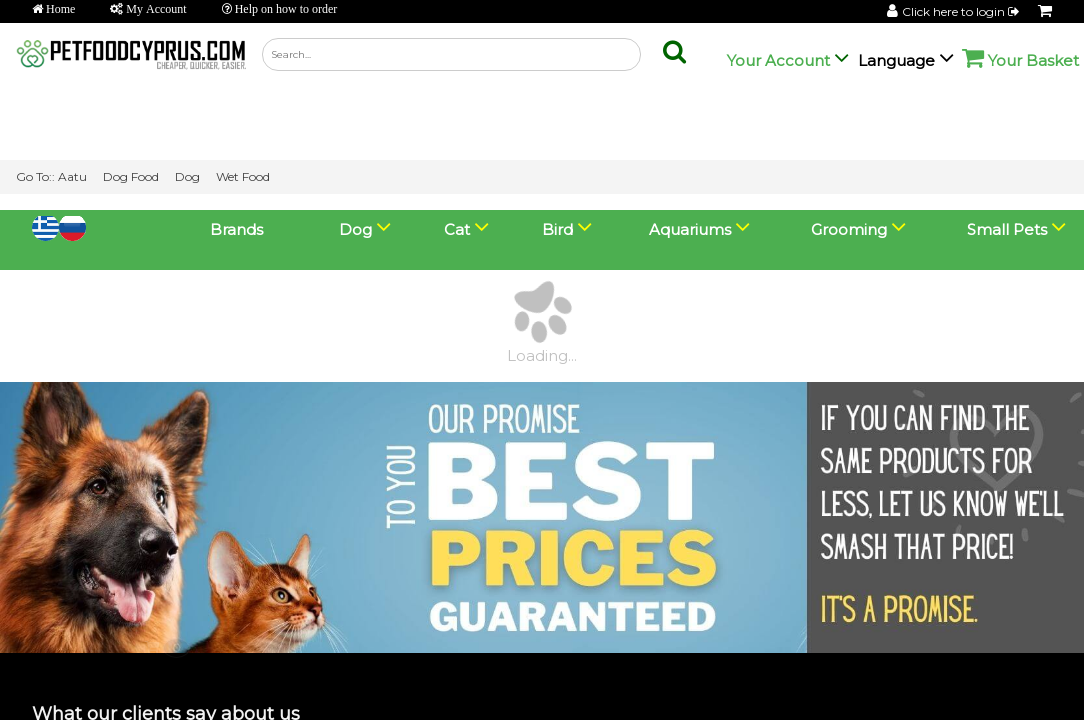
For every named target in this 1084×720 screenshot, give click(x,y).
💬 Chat (978, 673)
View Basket (62, 695)
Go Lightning (336, 696)
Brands (236, 19)
